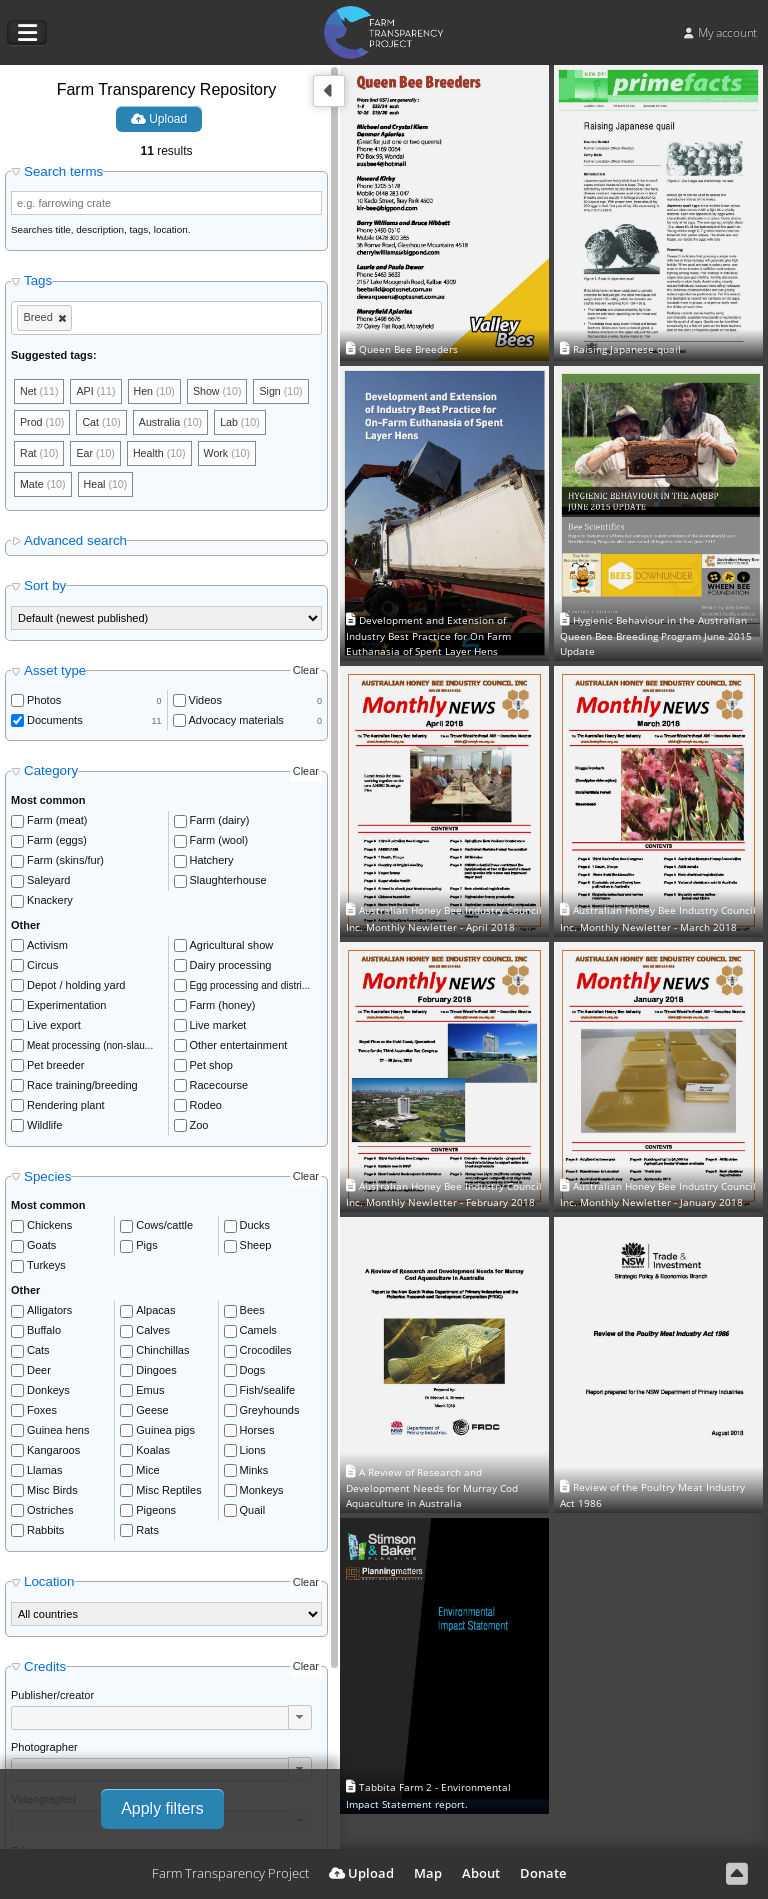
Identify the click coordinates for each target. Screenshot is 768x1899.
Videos (205, 703)
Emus (150, 1393)
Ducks (255, 1228)
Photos (44, 703)
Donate (543, 1873)
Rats (147, 1533)
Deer (39, 1373)
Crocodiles (266, 1353)
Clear (306, 674)
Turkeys (46, 1268)
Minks (254, 1473)
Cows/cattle (164, 1228)
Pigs (146, 1248)
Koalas (153, 1453)
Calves (153, 1333)
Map (428, 1873)
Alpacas (155, 1313)
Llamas (44, 1473)
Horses (257, 1433)
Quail (253, 1513)
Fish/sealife (268, 1393)
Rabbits (45, 1533)
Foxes (42, 1413)
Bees (252, 1313)
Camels (258, 1333)
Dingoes (156, 1373)
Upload (159, 119)
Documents (55, 723)
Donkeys (48, 1393)
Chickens (49, 1228)
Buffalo (44, 1333)
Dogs (253, 1373)
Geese (152, 1413)
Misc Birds (52, 1493)
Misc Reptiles (168, 1493)
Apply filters (162, 1808)
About (481, 1873)
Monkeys (262, 1493)
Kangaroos (53, 1453)
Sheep (256, 1248)
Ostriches (50, 1513)
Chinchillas (162, 1353)
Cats (38, 1353)
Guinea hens (58, 1433)
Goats (41, 1248)
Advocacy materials (236, 723)
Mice (147, 1473)
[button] (300, 1720)
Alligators (49, 1313)
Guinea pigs (165, 1433)
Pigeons (156, 1513)
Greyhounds (270, 1413)
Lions (253, 1453)
